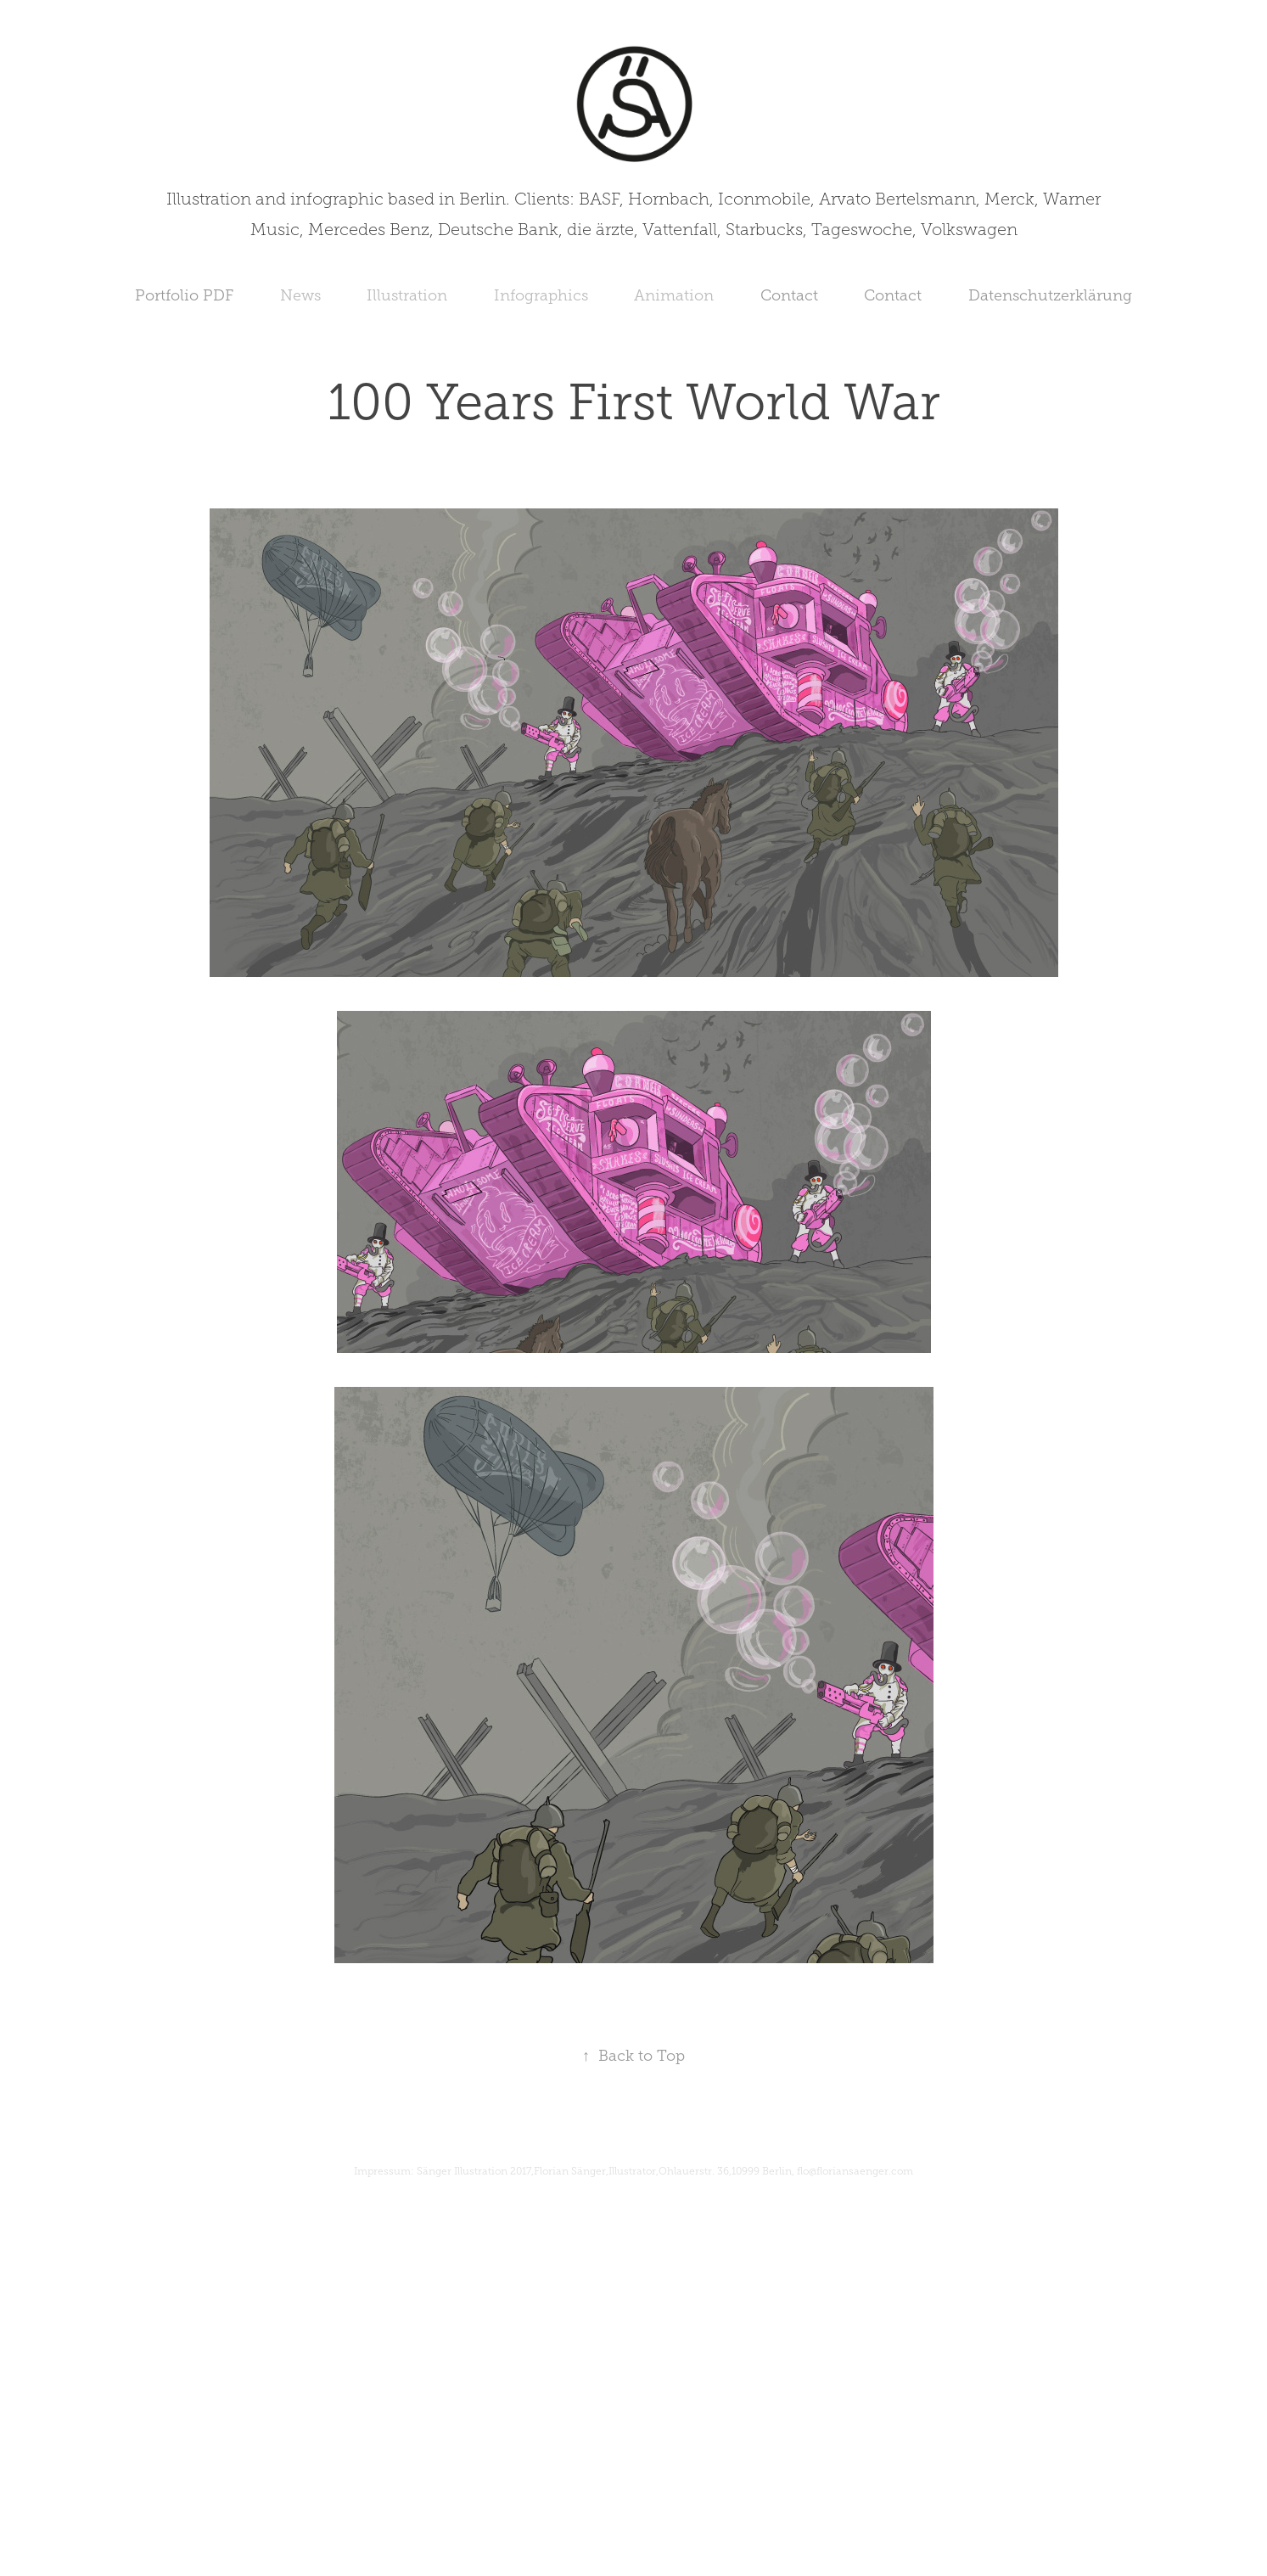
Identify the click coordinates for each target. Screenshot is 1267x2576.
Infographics (541, 295)
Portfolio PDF (184, 295)
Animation (674, 295)
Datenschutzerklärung (1050, 295)
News (300, 295)
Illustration (407, 295)
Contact (789, 295)
